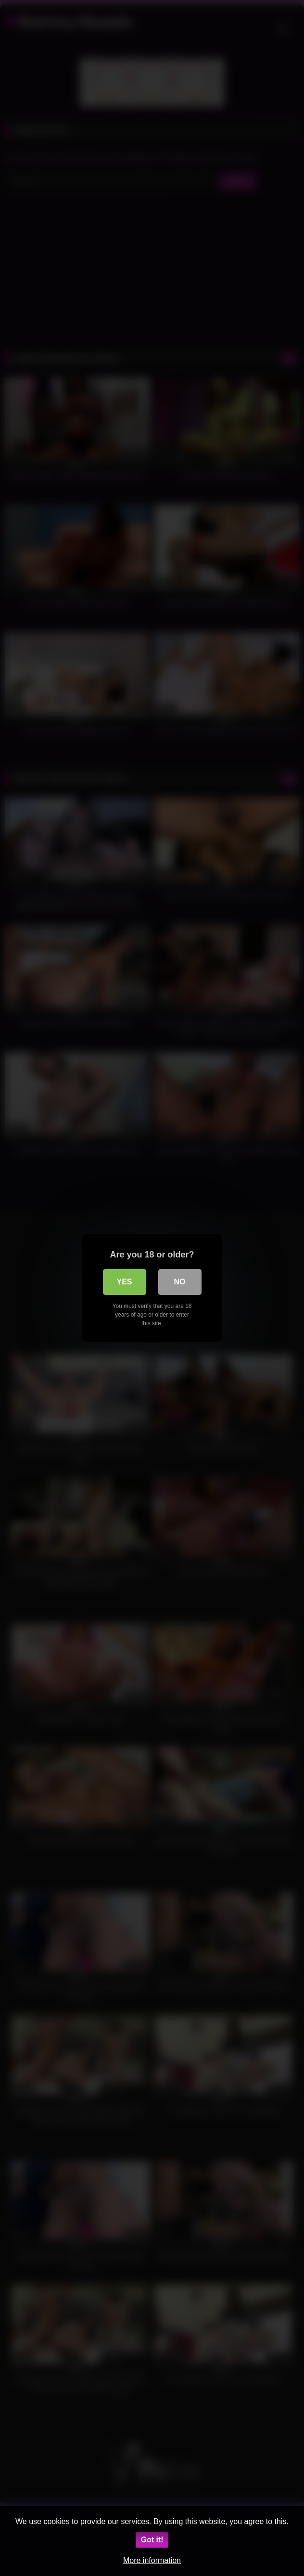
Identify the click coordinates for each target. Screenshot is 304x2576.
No (180, 1282)
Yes (124, 1282)
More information (152, 2560)
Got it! (151, 2540)
